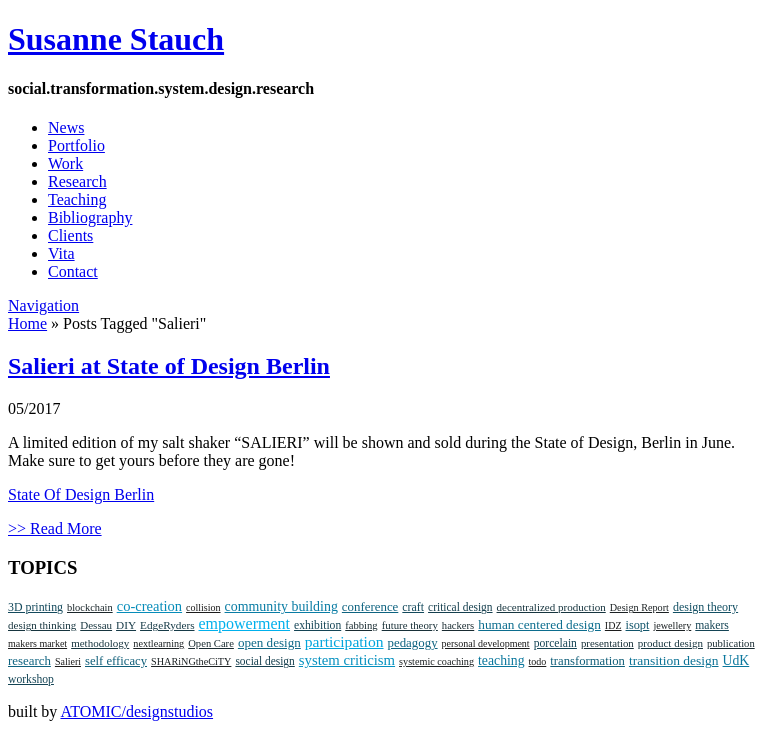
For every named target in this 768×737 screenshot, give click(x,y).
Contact (73, 271)
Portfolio (76, 145)
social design (264, 661)
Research (77, 181)
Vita (61, 253)
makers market (37, 643)
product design (670, 643)
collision (203, 607)
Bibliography (90, 217)
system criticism (347, 660)
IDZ (613, 625)
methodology (100, 643)
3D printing (35, 607)
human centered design (539, 624)
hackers (458, 625)
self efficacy (116, 661)
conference (370, 607)
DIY (126, 625)
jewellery (672, 625)
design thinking (42, 625)
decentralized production (551, 607)
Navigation (43, 305)
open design (269, 642)
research (29, 661)
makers (712, 625)
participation (344, 641)
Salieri (68, 661)
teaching (501, 660)
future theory (410, 625)
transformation (587, 661)
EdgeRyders (167, 625)
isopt (638, 625)
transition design (674, 660)
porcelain (555, 643)
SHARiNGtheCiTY (191, 661)
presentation (607, 643)
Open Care (211, 643)
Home (27, 323)
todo (538, 661)
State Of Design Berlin (81, 494)
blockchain (90, 607)
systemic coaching (436, 661)
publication (731, 643)
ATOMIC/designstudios (136, 711)
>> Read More (55, 528)
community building (281, 606)
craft (413, 607)
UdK (736, 660)
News (66, 127)
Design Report (639, 607)
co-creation (149, 606)
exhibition (317, 625)
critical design (460, 607)
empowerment (245, 623)
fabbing (361, 625)
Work (65, 163)
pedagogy (413, 643)
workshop (31, 679)
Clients (70, 235)
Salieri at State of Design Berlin (169, 366)
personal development (486, 643)
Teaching (77, 199)
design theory (705, 607)
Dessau (96, 625)
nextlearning (158, 643)
